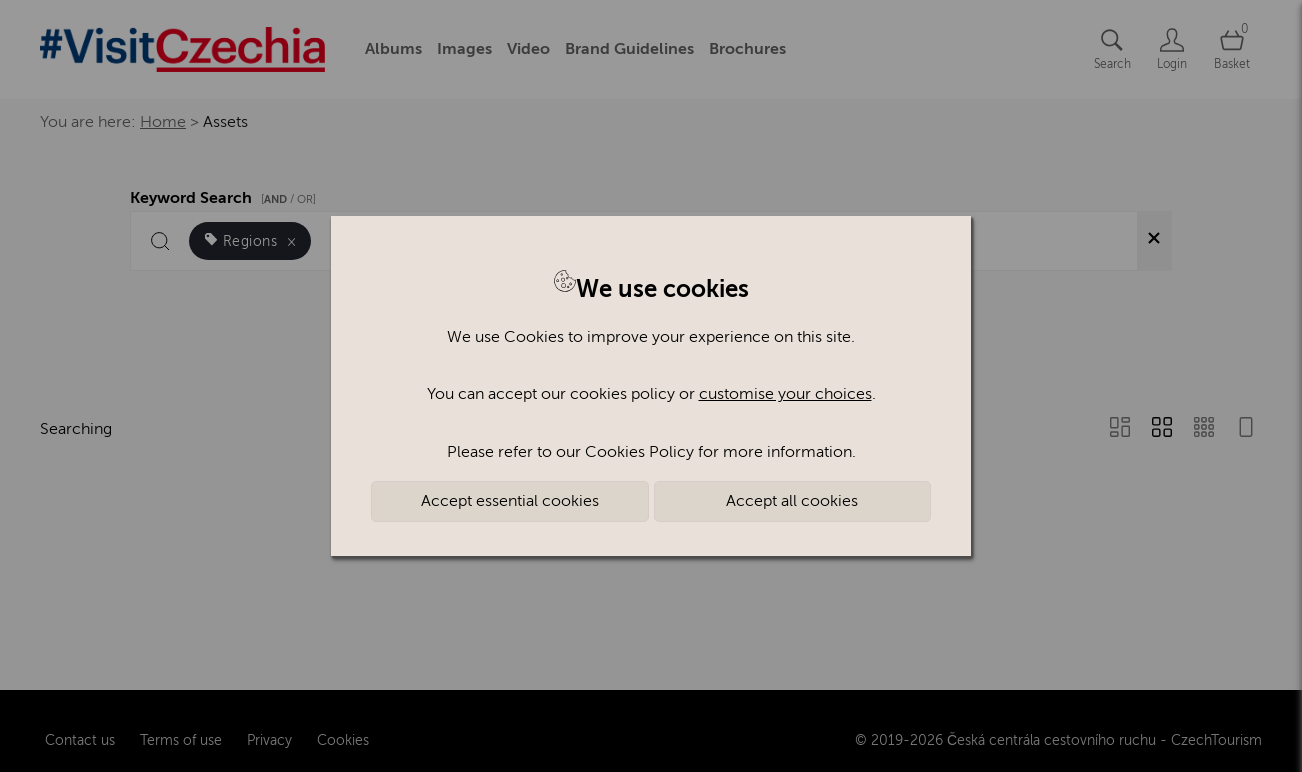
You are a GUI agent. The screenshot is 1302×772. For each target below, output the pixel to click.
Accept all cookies (792, 501)
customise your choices (785, 394)
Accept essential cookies (510, 501)
